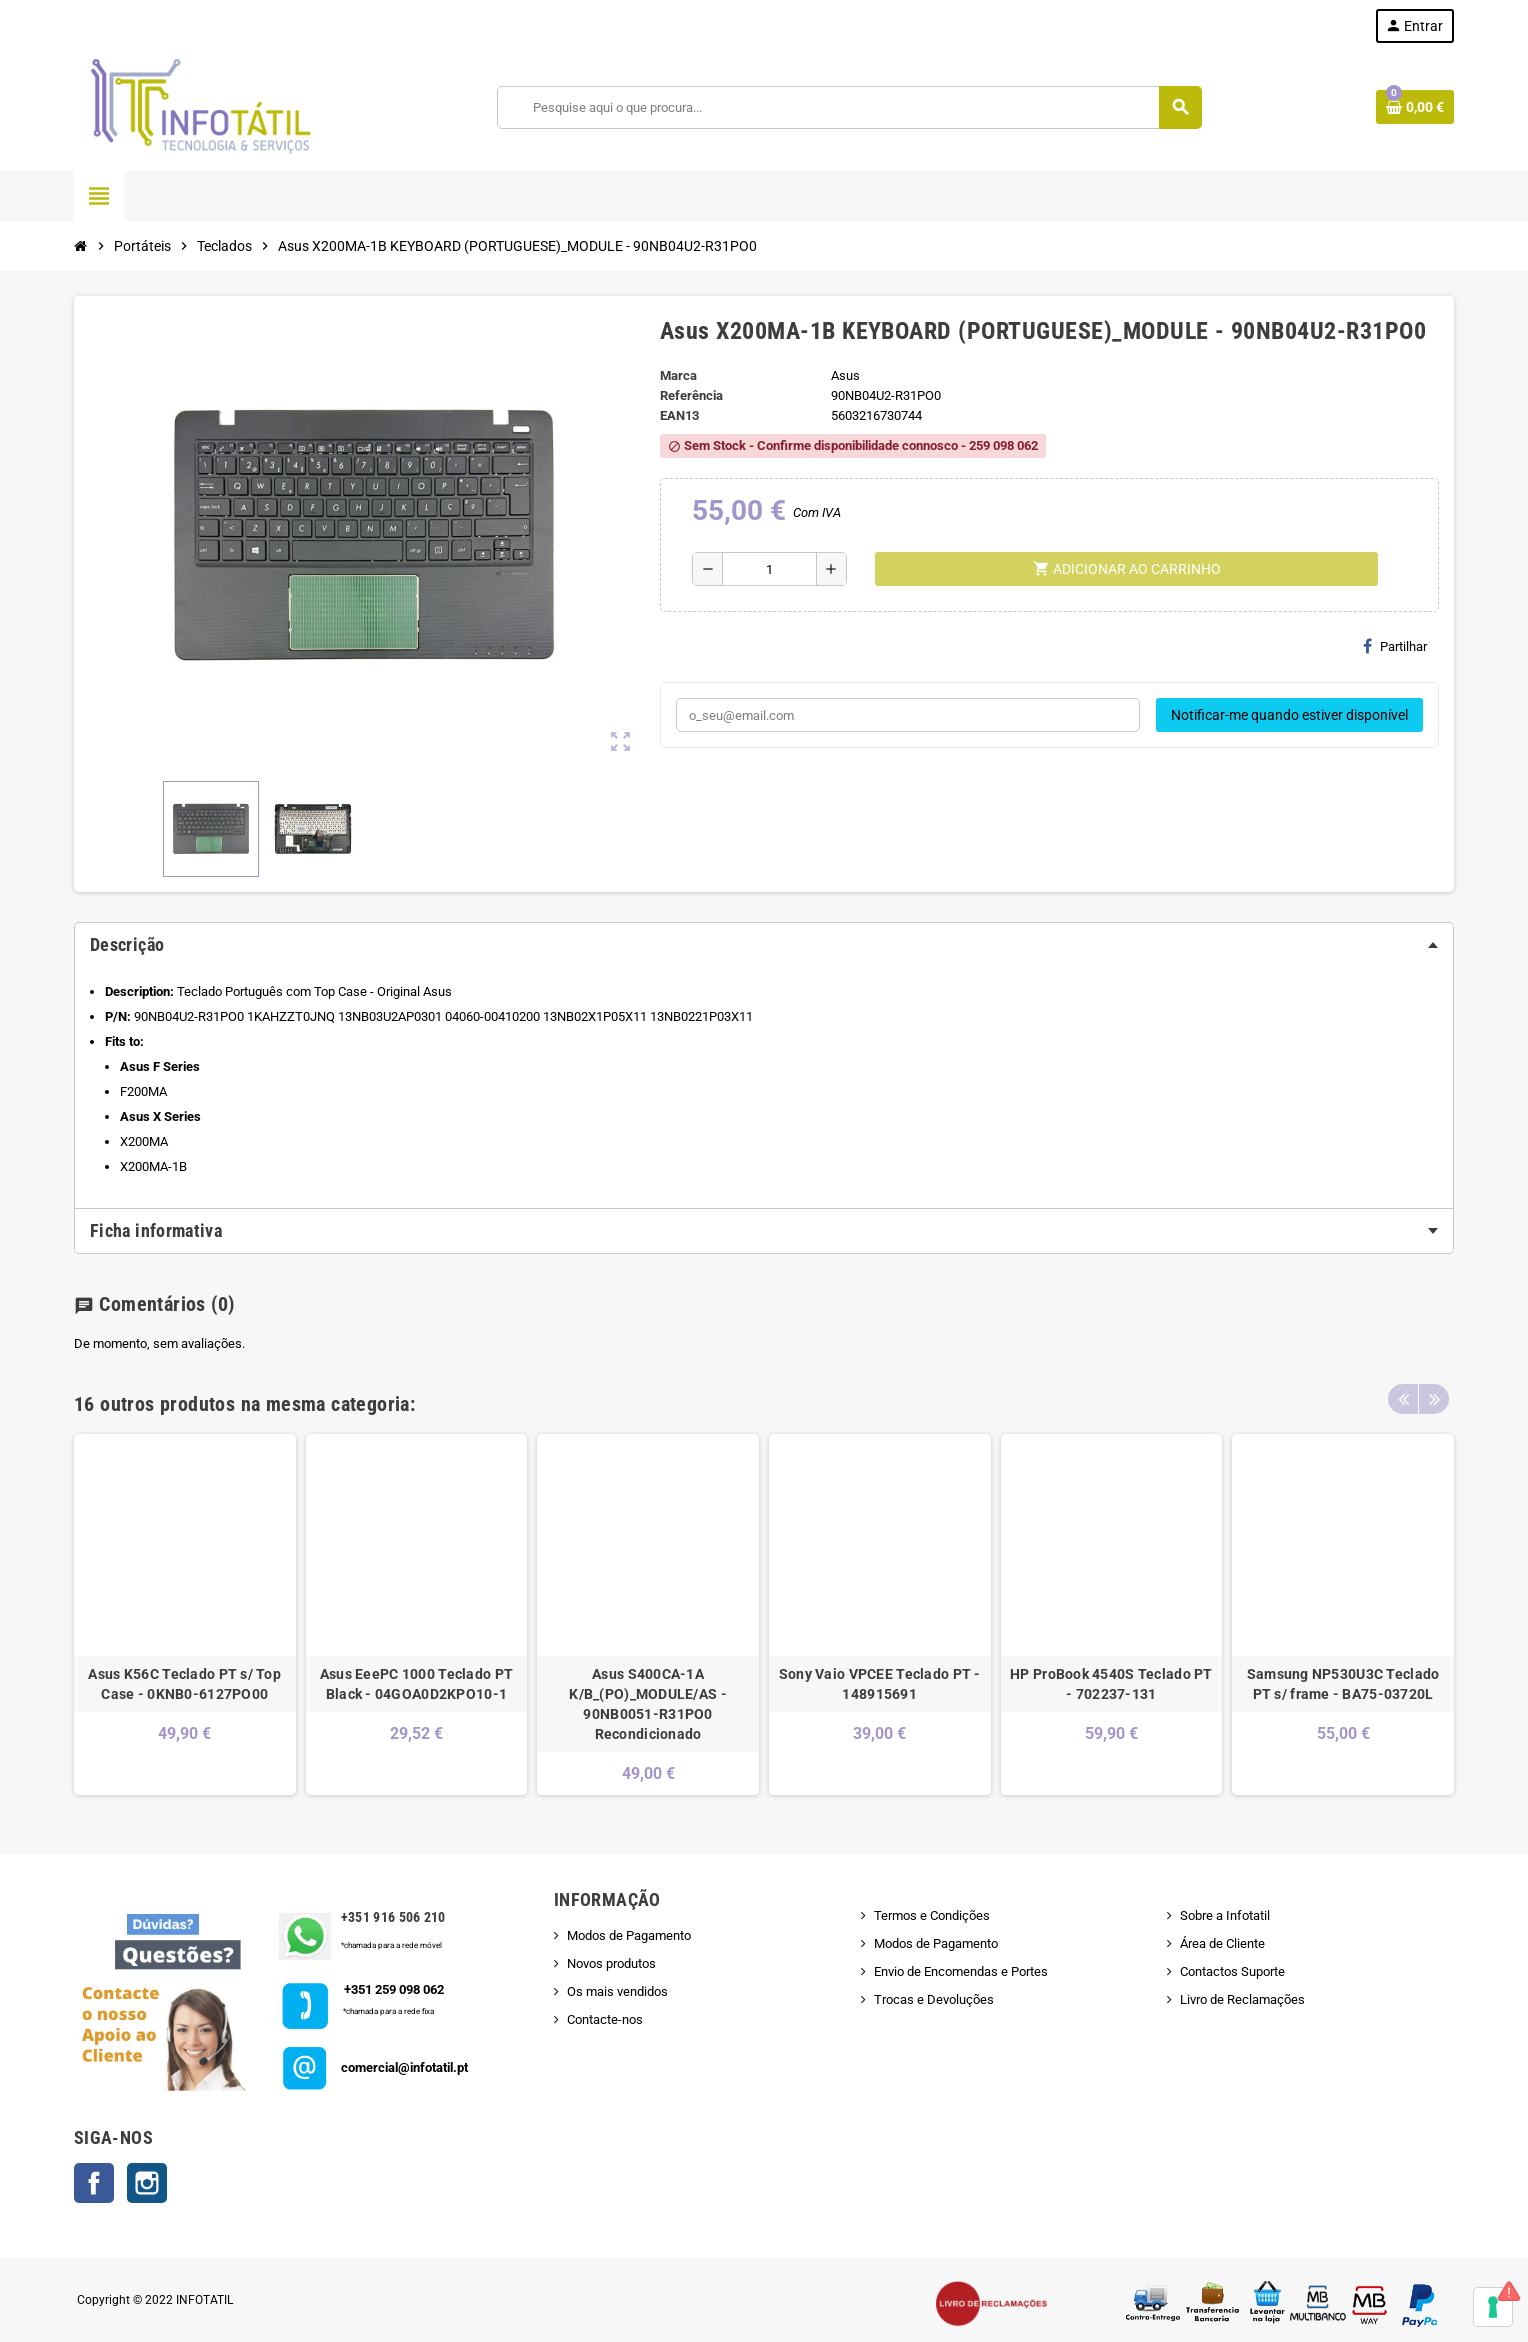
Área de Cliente (1222, 1943)
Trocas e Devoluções (934, 1999)
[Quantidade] (769, 569)
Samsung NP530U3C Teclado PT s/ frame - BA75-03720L (1343, 1684)
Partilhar (1395, 646)
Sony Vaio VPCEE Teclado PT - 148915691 (880, 1684)
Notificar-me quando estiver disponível (1289, 715)
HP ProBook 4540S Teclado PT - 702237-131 (1111, 1684)
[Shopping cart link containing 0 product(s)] (1415, 107)
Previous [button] (1403, 1399)
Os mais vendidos (617, 1991)
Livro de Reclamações (1242, 1999)
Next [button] (1434, 1399)
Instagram (147, 2183)
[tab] (764, 945)
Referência (691, 395)
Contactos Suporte (1232, 1971)
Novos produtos (611, 1963)
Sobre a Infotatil (1225, 1915)
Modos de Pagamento (629, 1935)
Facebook (94, 2183)
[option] (185, 1614)
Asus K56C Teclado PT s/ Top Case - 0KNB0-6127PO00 (184, 1684)
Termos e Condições (932, 1915)
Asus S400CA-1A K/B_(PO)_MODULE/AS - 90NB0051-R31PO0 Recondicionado (648, 1704)
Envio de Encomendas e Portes (961, 1971)
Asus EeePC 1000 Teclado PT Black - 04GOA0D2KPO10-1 (416, 1684)
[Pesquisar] (849, 107)
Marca (678, 375)
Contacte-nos (605, 2019)
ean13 (679, 415)
